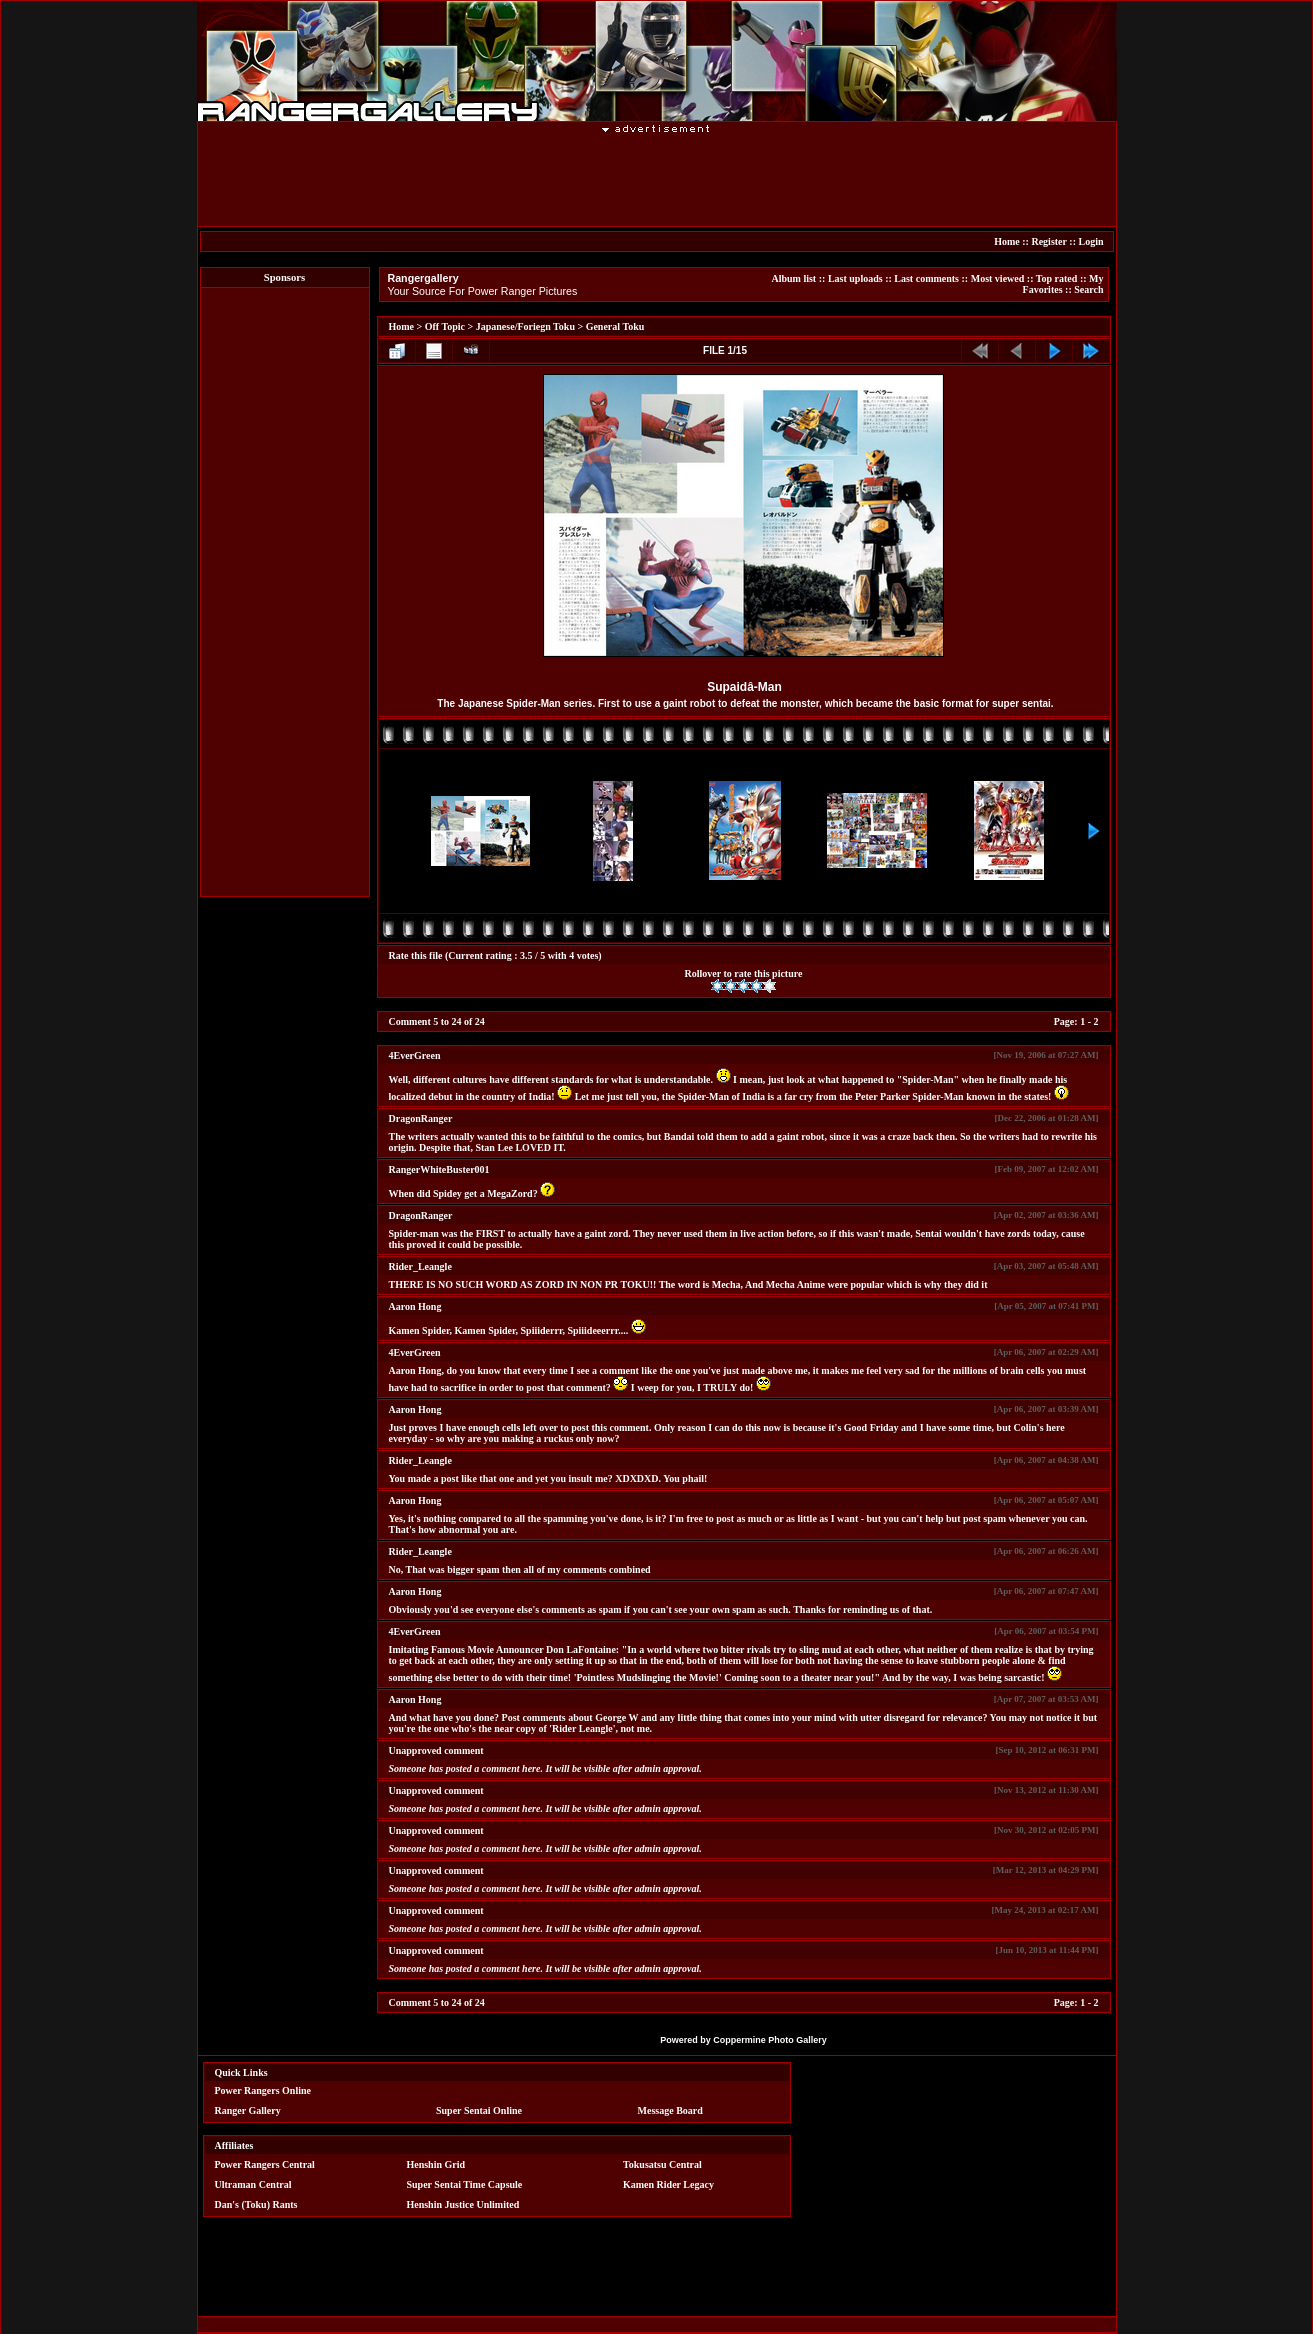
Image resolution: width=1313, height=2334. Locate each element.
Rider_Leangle (420, 1266)
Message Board (670, 2110)
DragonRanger (421, 1118)
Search (1088, 289)
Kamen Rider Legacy (668, 2184)
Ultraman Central (253, 2184)
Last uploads (855, 278)
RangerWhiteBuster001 (439, 1169)
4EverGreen (415, 1055)
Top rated (1057, 278)
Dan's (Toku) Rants (256, 2204)
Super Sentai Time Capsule (464, 2184)
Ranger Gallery (248, 2110)
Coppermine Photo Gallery (770, 2040)
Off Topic (445, 326)
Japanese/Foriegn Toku (525, 326)
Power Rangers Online (263, 2090)
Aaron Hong (415, 1306)
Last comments (926, 278)
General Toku (615, 326)
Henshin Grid (435, 2164)
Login (1090, 241)
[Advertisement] (657, 179)
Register (1048, 241)
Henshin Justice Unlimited (462, 2204)
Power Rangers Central (265, 2164)
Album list (793, 278)
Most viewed (998, 278)
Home (1007, 241)
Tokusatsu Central (662, 2164)
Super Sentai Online (479, 2110)
